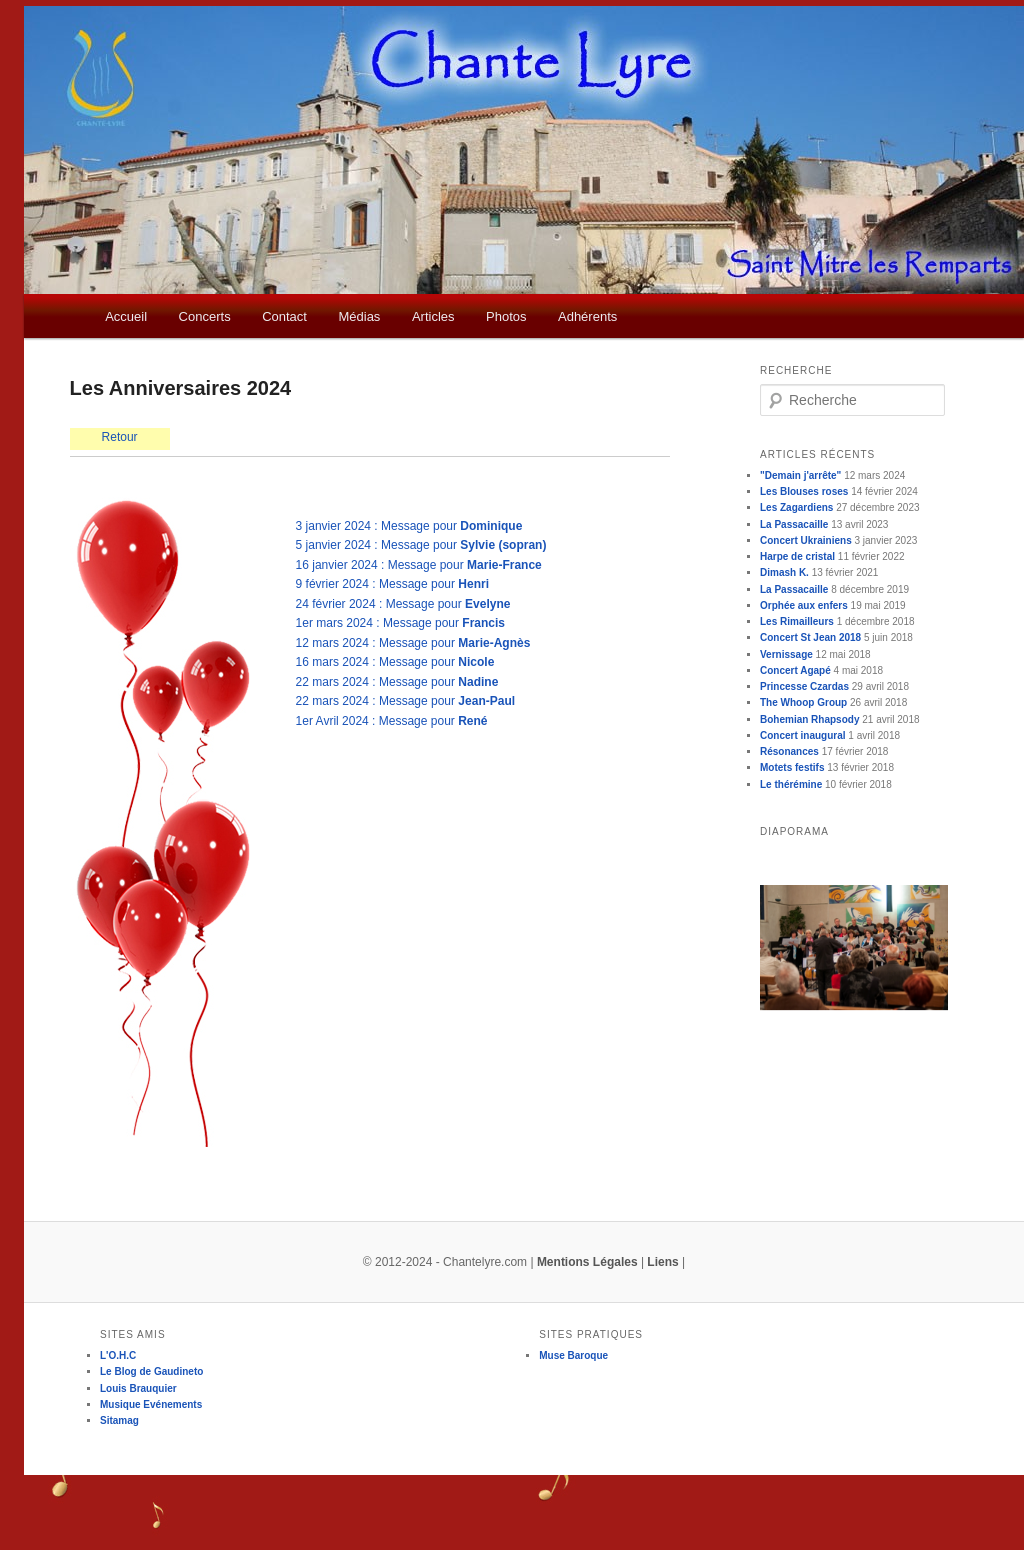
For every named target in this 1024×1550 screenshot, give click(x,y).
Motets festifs (792, 767)
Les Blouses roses (804, 491)
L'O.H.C (118, 1355)
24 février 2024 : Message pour (403, 604)
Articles (433, 316)
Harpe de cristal (797, 556)
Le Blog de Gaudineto (151, 1371)
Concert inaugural (803, 735)
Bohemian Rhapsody (809, 719)
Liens (662, 1262)
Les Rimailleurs (797, 621)
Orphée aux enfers (804, 605)
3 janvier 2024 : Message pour (409, 526)
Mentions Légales (587, 1262)
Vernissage (786, 654)
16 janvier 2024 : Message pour (419, 565)
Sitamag (119, 1420)
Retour (120, 437)
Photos (506, 316)
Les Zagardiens (796, 507)
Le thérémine (791, 784)
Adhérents (587, 316)
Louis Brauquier (138, 1388)
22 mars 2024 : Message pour (397, 682)
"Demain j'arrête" (800, 475)
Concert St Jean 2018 (810, 637)
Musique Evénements (151, 1404)
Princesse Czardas (804, 686)
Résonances (789, 751)
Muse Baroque (573, 1355)
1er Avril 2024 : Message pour (392, 721)
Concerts (205, 316)
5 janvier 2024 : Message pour (421, 545)
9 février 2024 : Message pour (392, 584)
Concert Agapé (795, 670)
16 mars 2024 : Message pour (395, 662)
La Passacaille (794, 524)
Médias (359, 316)
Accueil (126, 316)
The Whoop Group (803, 702)
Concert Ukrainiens (806, 540)
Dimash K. (784, 572)
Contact (284, 316)
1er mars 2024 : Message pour (400, 623)
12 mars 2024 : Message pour (413, 643)
